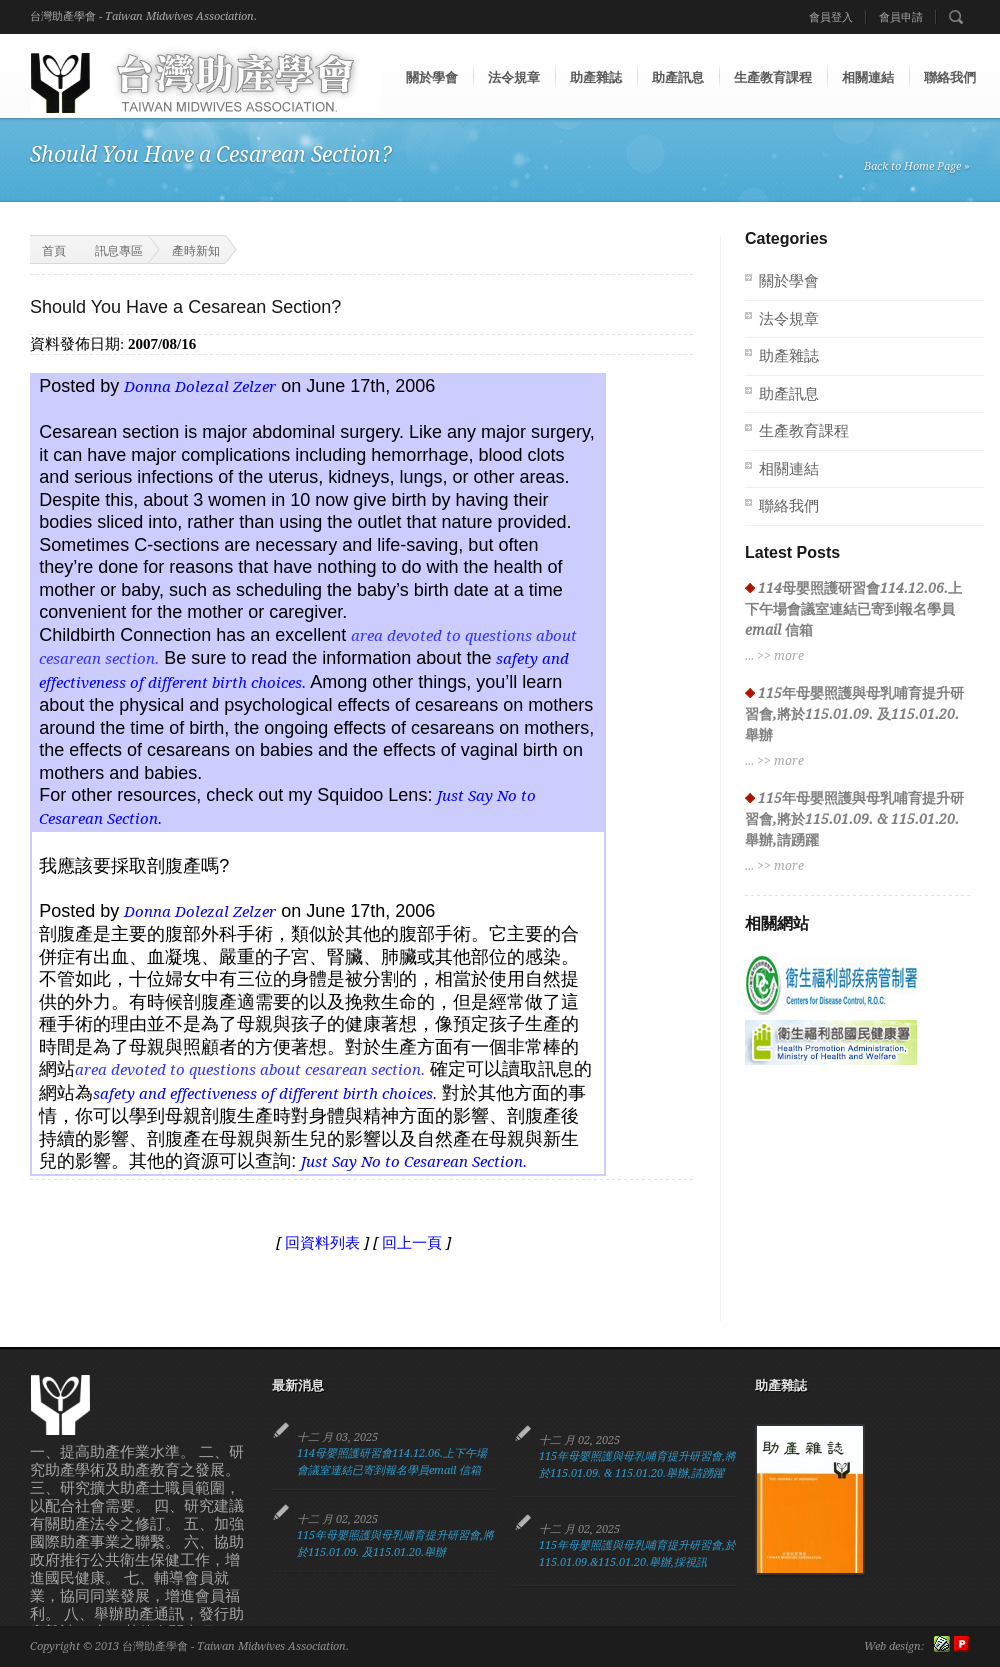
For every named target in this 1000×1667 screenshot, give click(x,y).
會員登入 (831, 17)
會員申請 (901, 17)
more (789, 656)
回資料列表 (322, 1243)
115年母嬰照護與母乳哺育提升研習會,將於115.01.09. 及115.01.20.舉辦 (854, 714)
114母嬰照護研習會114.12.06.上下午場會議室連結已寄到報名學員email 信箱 (853, 609)
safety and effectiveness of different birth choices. (265, 1094)
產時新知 (196, 251)
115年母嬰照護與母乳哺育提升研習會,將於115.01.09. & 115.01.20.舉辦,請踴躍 (854, 819)
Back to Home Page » (917, 166)
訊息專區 (119, 251)
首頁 (41, 249)
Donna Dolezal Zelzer (200, 387)
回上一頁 (412, 1243)
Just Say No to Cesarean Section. (414, 1162)
